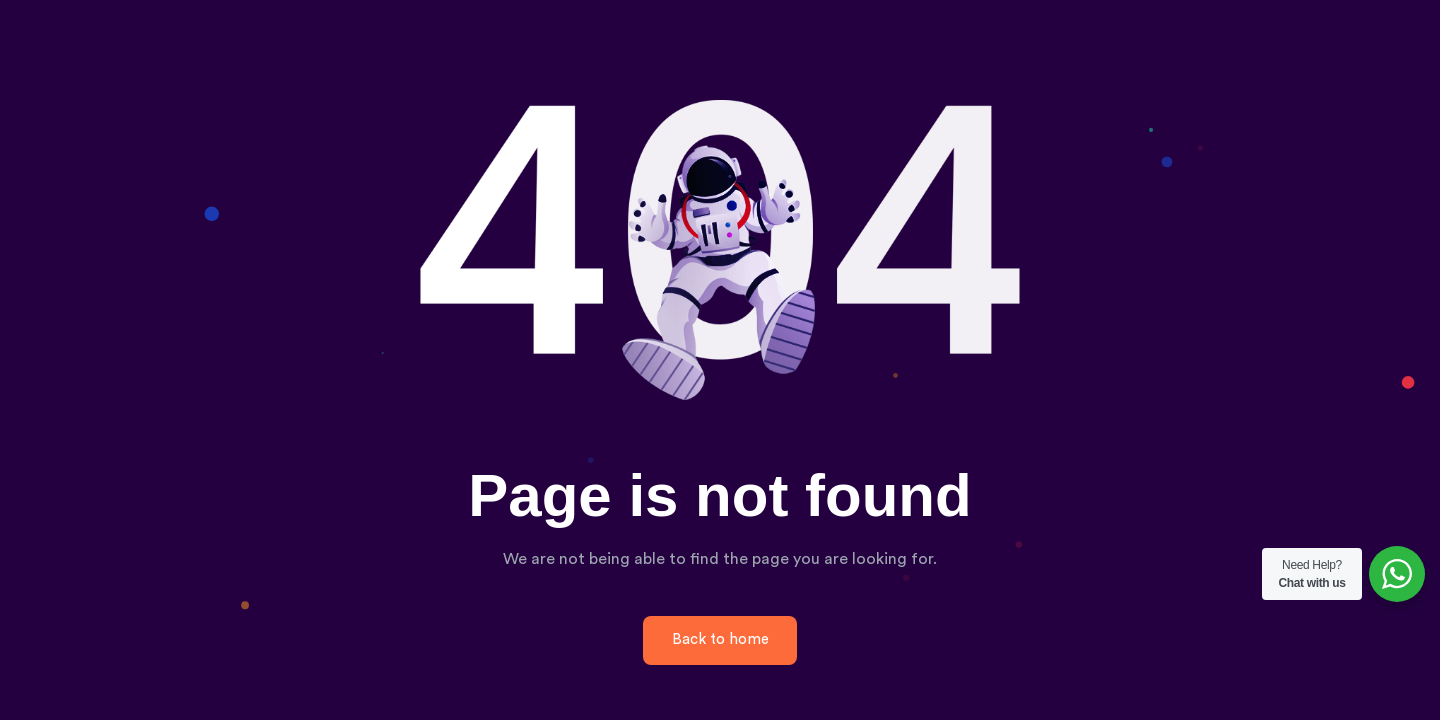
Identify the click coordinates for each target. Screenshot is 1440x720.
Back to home (720, 639)
